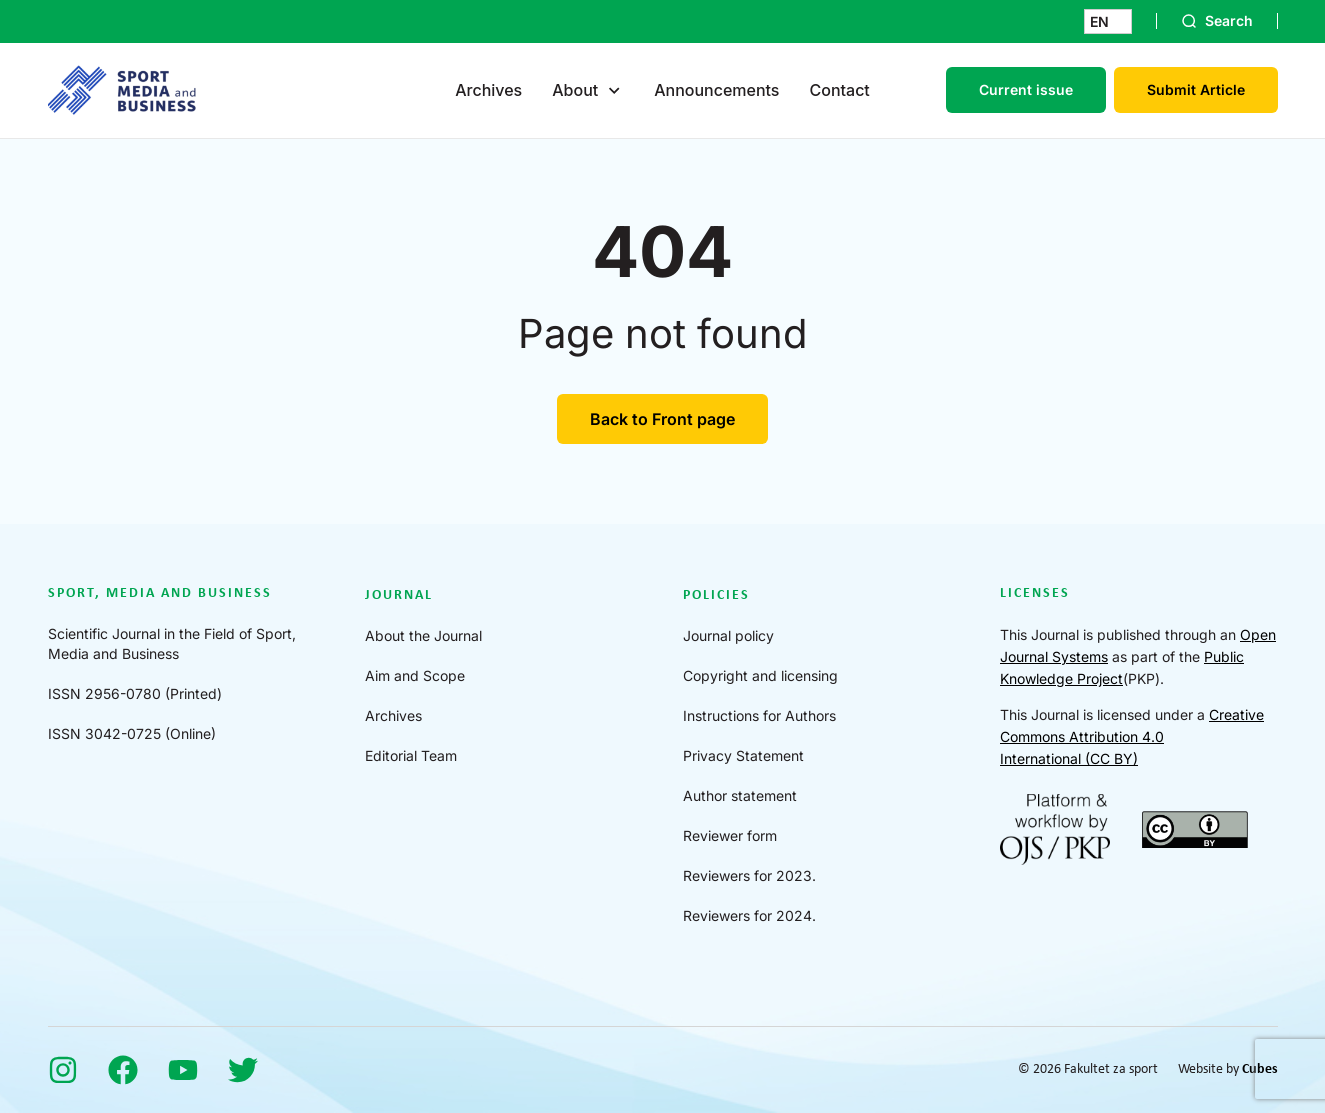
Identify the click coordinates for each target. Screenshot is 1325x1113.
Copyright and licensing (760, 675)
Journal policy (728, 635)
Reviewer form (730, 835)
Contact (839, 90)
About (575, 90)
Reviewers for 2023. (749, 875)
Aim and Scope (415, 675)
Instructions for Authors (759, 715)
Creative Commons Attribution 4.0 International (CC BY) (1132, 736)
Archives (488, 90)
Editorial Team (411, 755)
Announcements (716, 90)
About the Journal (423, 635)
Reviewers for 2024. (749, 915)
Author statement (740, 795)
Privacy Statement (743, 755)
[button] (1108, 21)
